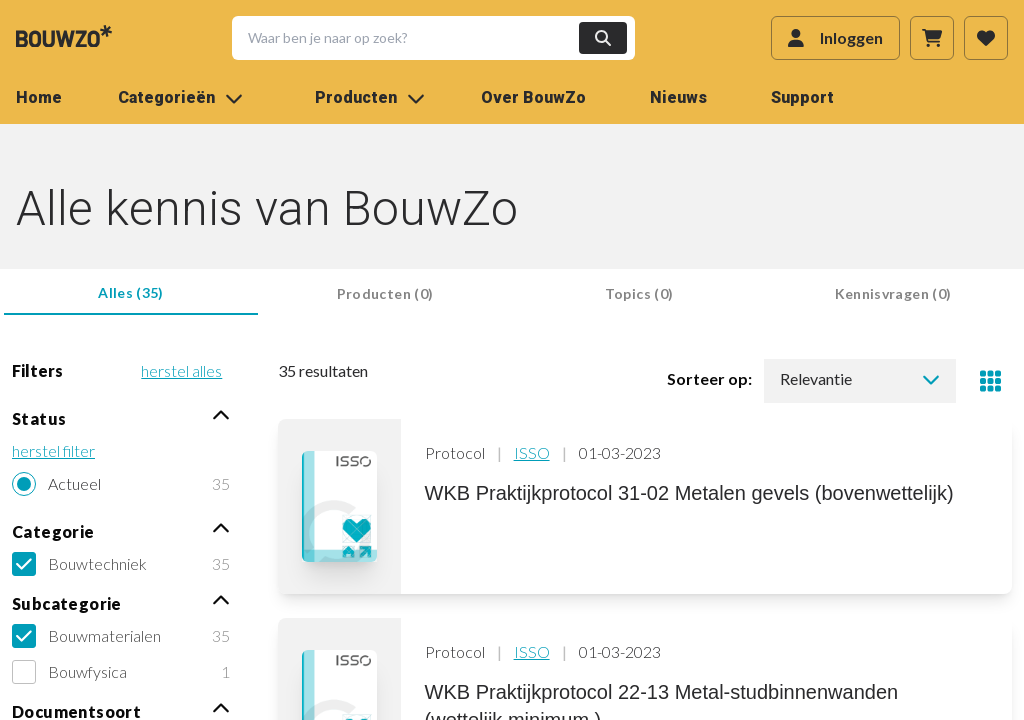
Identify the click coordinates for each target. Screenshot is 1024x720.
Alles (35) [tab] (131, 292)
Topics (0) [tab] (639, 293)
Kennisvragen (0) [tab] (893, 293)
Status (121, 417)
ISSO (532, 452)
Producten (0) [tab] (385, 293)
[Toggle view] (990, 381)
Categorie (121, 530)
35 (221, 483)
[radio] (121, 484)
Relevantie (860, 378)
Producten (370, 97)
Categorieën (180, 97)
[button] (421, 38)
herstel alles (181, 370)
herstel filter (53, 450)
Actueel (74, 483)
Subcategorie (121, 602)
